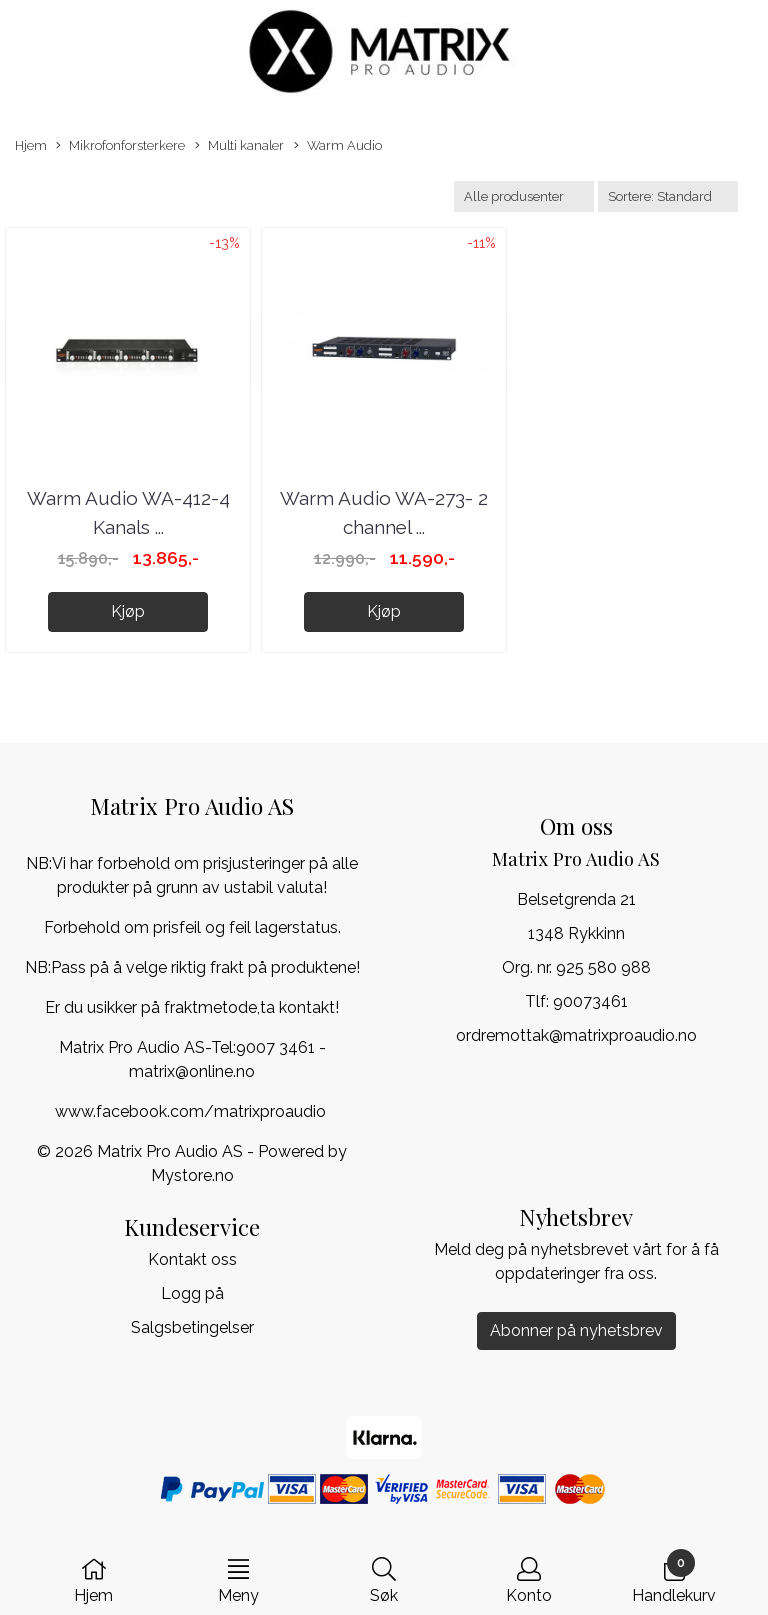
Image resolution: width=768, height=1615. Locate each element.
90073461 (590, 1001)
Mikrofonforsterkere (120, 146)
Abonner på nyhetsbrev (576, 1330)
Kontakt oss (192, 1259)
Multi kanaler (239, 146)
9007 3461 (275, 1047)
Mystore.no (192, 1175)
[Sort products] (668, 196)
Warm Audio (338, 146)
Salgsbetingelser (192, 1327)
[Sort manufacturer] (524, 196)
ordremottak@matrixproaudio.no (576, 1035)
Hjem (31, 145)
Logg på (192, 1293)
